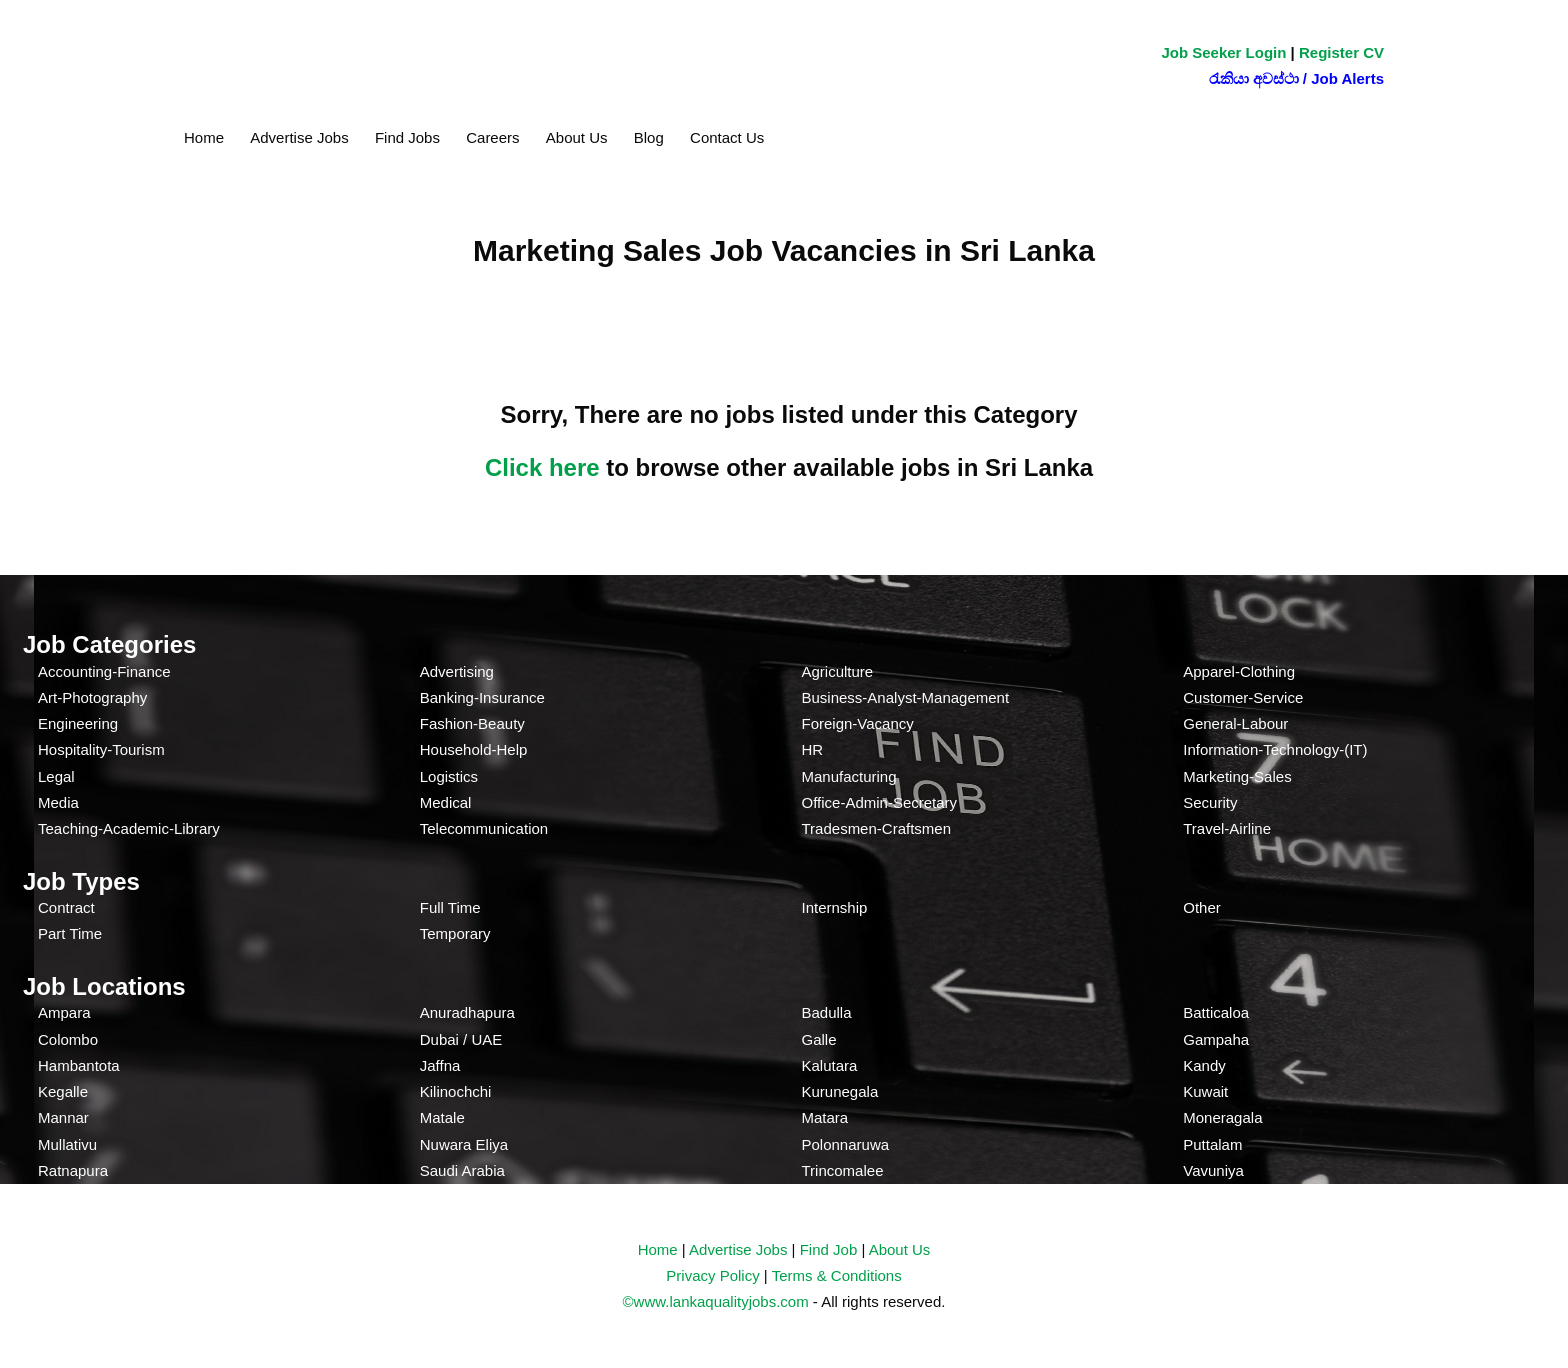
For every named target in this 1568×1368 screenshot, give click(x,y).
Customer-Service (1243, 697)
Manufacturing (849, 776)
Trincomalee (843, 1170)
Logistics (449, 776)
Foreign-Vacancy (858, 723)
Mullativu (67, 1144)
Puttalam (1212, 1144)
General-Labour (1235, 723)
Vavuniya (1213, 1170)
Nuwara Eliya (464, 1144)
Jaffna (440, 1065)
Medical (446, 802)
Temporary (455, 933)
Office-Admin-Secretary (880, 802)
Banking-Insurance (482, 697)
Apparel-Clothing (1239, 671)
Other (1202, 907)
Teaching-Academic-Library (129, 828)
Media (58, 802)
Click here (542, 467)
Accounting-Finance (104, 671)
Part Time (70, 933)
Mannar (63, 1117)
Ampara (64, 1012)
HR (813, 749)
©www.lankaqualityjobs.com (716, 1301)
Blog (649, 137)
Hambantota (79, 1065)
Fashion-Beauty (472, 723)
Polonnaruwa (846, 1144)
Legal (56, 776)
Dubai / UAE (461, 1039)
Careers (492, 137)
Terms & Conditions (837, 1275)
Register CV (1341, 52)
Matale (442, 1117)
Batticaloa (1216, 1012)
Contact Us (727, 137)
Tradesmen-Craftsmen (877, 828)
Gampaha (1216, 1039)
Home (204, 137)
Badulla (827, 1012)
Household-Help (474, 749)
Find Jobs (407, 137)
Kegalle (63, 1091)
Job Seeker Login (1223, 52)
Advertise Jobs (299, 137)
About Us (577, 137)
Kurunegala (840, 1091)
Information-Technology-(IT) (1275, 749)
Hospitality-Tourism (101, 749)
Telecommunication (484, 828)
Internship (835, 907)
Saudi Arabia (462, 1170)
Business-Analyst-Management (906, 697)
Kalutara (830, 1065)
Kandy (1204, 1065)
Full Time (450, 907)
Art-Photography (92, 697)
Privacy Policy (712, 1275)
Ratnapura (73, 1170)
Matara (825, 1117)
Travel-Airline (1227, 828)
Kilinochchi (456, 1091)
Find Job (829, 1249)
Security (1210, 802)
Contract (66, 907)
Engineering (78, 723)
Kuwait (1205, 1091)
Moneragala (1222, 1117)
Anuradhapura (467, 1012)
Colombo (68, 1039)
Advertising (457, 671)
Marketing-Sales (1237, 776)
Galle (819, 1039)
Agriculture (838, 671)
